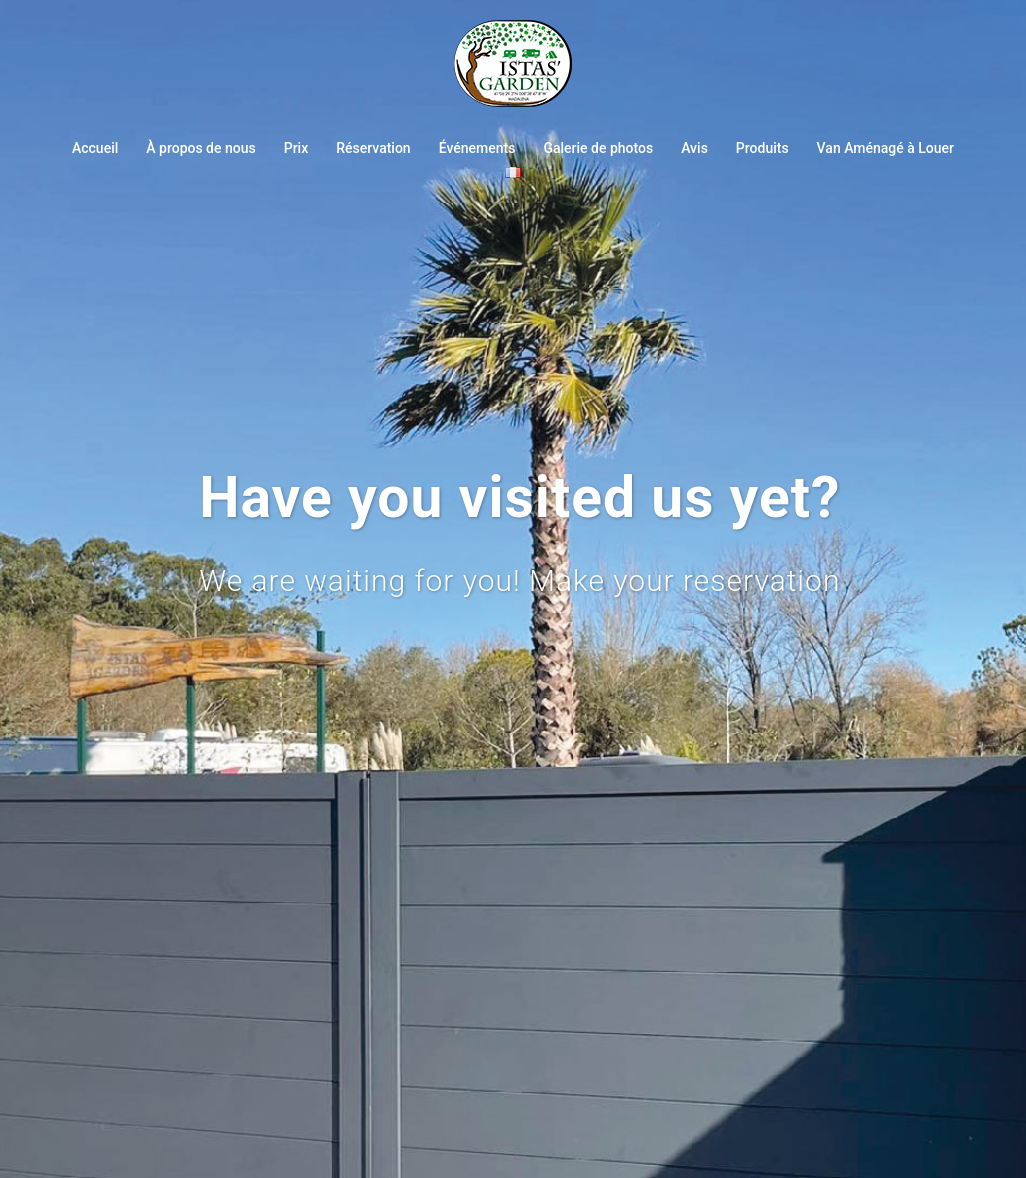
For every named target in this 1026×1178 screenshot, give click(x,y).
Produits (762, 148)
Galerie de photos (598, 148)
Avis (694, 148)
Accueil (95, 148)
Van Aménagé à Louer (885, 148)
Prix (296, 148)
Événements (477, 148)
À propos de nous (200, 148)
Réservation (373, 148)
